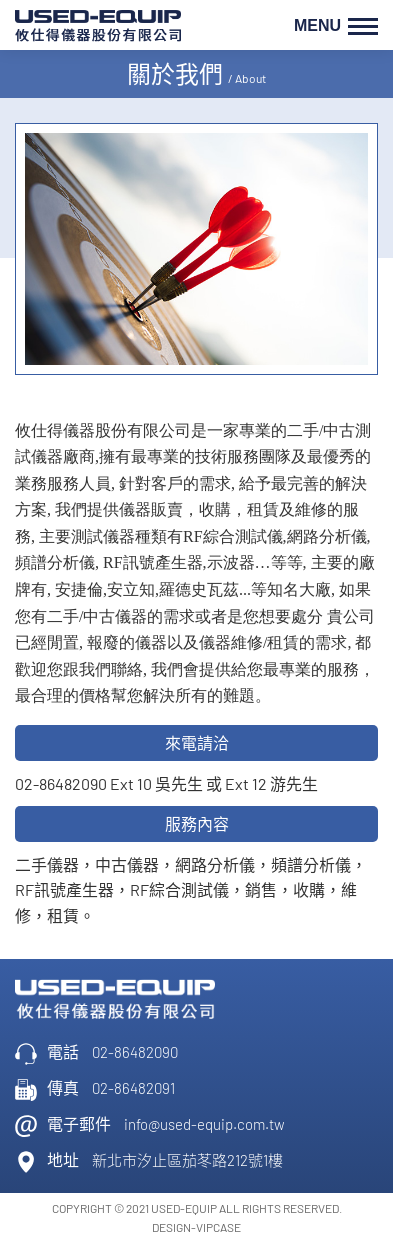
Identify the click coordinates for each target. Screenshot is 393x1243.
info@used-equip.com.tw (204, 1124)
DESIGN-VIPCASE (196, 1227)
